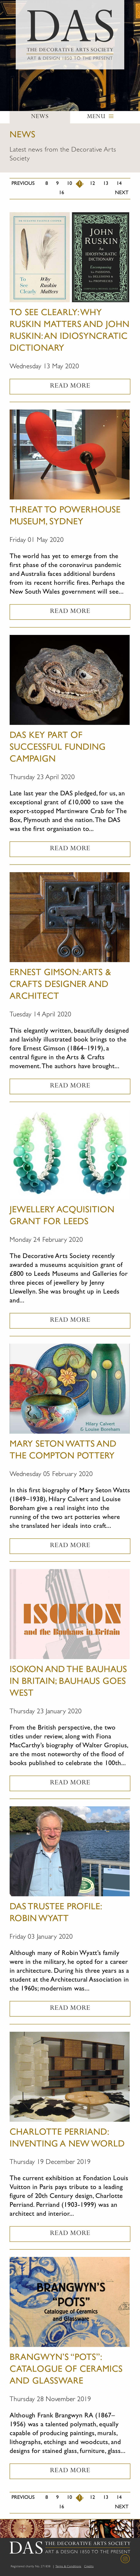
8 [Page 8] (46, 184)
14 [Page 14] (119, 184)
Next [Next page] (122, 193)
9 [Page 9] (57, 184)
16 (61, 193)
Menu (100, 117)
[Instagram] (125, 2558)
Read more (70, 386)
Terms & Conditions (68, 2566)
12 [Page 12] (92, 184)
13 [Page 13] (105, 184)
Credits (89, 2566)
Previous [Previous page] (23, 184)
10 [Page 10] (69, 184)
